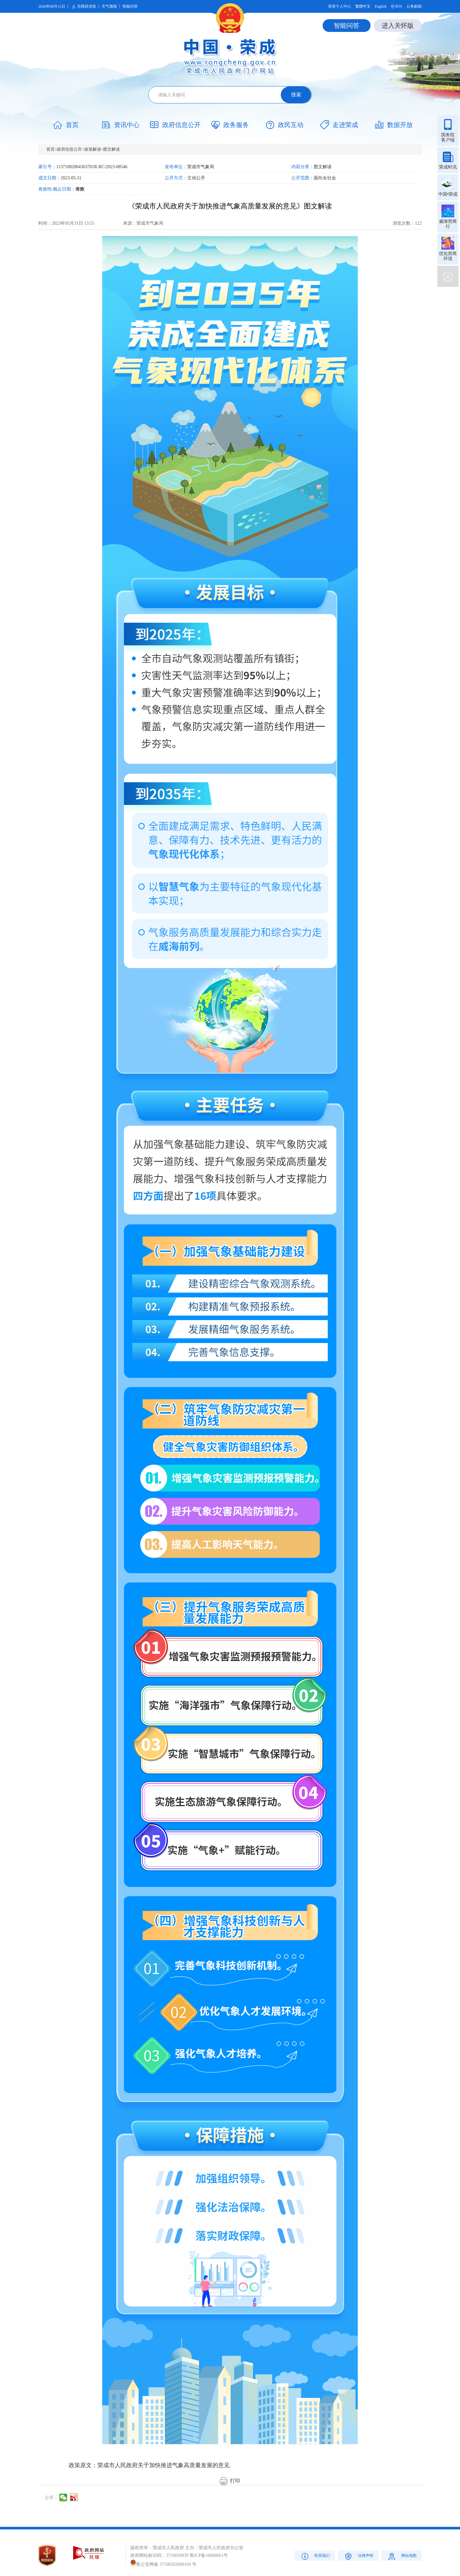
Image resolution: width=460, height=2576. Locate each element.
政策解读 (92, 149)
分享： (51, 2497)
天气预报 (109, 6)
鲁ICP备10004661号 (209, 2555)
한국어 (396, 6)
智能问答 (130, 6)
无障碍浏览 (83, 7)
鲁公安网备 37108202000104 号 (163, 2564)
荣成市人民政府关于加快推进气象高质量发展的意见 (163, 2465)
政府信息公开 (69, 149)
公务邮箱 (414, 6)
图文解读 (111, 149)
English (381, 6)
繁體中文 (363, 6)
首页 (50, 149)
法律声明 (358, 2556)
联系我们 (315, 2556)
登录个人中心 (339, 6)
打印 (230, 2480)
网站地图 (402, 2556)
